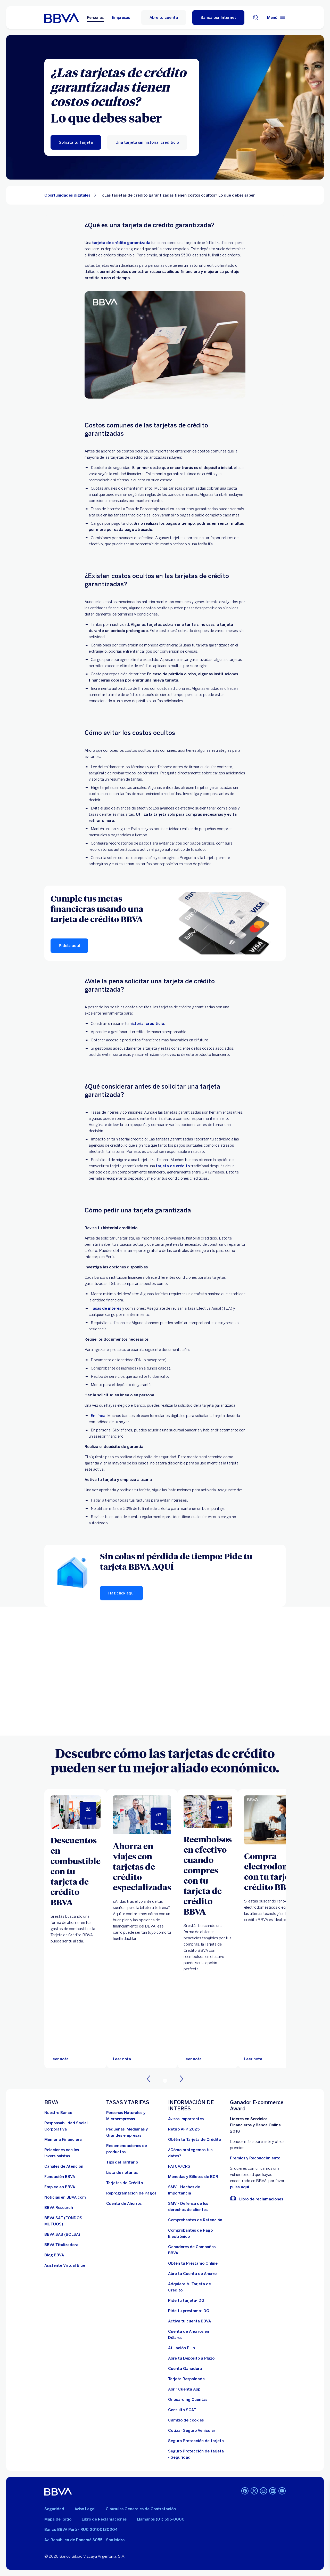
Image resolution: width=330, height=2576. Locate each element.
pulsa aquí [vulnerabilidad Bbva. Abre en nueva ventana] (239, 2187)
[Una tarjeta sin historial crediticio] (147, 142)
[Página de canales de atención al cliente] (63, 2166)
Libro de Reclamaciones (104, 2519)
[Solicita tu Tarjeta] (76, 142)
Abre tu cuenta (164, 17)
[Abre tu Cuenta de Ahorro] (192, 2274)
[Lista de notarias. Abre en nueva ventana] (122, 2172)
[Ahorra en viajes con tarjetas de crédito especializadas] (142, 1866)
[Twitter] (254, 2491)
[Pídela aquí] (69, 945)
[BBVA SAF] (72, 2221)
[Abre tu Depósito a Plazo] (191, 2358)
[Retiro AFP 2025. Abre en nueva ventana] (184, 2129)
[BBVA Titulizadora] (61, 2245)
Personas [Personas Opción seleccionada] (95, 17)
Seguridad (54, 2509)
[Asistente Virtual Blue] (64, 2265)
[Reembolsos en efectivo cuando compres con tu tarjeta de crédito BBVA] (208, 1875)
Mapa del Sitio (57, 2519)
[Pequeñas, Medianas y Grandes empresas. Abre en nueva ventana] (134, 2132)
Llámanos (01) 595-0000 (161, 2519)
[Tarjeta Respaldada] (186, 2379)
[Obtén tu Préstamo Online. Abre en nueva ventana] (193, 2263)
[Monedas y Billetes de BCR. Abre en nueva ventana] (193, 2177)
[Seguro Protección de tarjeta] (196, 2441)
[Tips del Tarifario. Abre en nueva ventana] (122, 2162)
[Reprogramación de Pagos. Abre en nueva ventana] (131, 2193)
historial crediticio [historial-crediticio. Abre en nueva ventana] (146, 1023)
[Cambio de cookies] (186, 2420)
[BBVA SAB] (62, 2234)
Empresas (121, 17)
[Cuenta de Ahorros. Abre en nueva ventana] (124, 2203)
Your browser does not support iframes (165, 1671)
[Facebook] (245, 2491)
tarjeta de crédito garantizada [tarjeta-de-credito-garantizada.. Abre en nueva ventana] (121, 242)
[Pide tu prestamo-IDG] (188, 2311)
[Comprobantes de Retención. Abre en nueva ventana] (195, 2220)
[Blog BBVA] (54, 2255)
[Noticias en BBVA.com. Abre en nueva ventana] (65, 2197)
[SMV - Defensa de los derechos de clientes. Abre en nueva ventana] (196, 2206)
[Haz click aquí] (121, 1593)
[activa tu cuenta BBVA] (189, 2321)
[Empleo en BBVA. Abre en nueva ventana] (59, 2187)
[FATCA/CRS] (179, 2166)
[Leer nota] (60, 2059)
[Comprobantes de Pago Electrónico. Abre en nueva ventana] (196, 2233)
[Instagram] (263, 2491)
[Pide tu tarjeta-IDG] (186, 2300)
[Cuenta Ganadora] (185, 2369)
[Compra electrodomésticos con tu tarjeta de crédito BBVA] (281, 1871)
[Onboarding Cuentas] (187, 2399)
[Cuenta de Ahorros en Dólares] (196, 2334)
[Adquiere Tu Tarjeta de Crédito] (196, 2287)
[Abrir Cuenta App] (184, 2389)
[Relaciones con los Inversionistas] (72, 2153)
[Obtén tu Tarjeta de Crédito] (194, 2139)
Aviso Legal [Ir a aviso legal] (85, 2509)
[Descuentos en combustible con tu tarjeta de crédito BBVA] (76, 1871)
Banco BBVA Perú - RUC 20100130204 (81, 2529)
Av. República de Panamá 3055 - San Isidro (84, 2540)
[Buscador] (256, 17)
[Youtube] (282, 2491)
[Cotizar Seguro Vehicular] (191, 2430)
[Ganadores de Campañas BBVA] (196, 2250)
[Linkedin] (272, 2491)
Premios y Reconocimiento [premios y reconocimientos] (255, 2158)
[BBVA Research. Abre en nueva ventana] (58, 2208)
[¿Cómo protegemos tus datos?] (196, 2153)
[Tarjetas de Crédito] (124, 2183)
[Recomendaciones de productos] (134, 2149)
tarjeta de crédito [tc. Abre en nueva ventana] (173, 1166)
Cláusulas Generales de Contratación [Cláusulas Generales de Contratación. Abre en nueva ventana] (141, 2509)
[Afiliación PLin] (181, 2348)
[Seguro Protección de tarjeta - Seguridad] (196, 2454)
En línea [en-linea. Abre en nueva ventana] (98, 1415)
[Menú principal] (276, 17)
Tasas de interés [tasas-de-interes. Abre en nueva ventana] (106, 1308)
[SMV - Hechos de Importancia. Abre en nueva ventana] (196, 2190)
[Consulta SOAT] (182, 2410)
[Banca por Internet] (218, 17)
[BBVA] (58, 2491)
